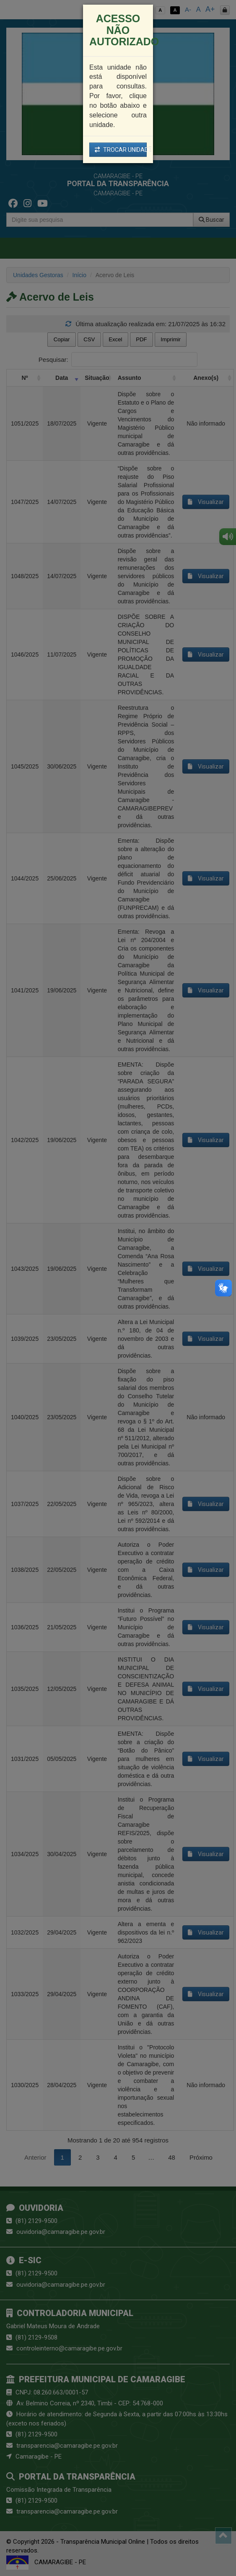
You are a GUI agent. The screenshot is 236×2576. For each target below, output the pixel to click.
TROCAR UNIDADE (121, 149)
